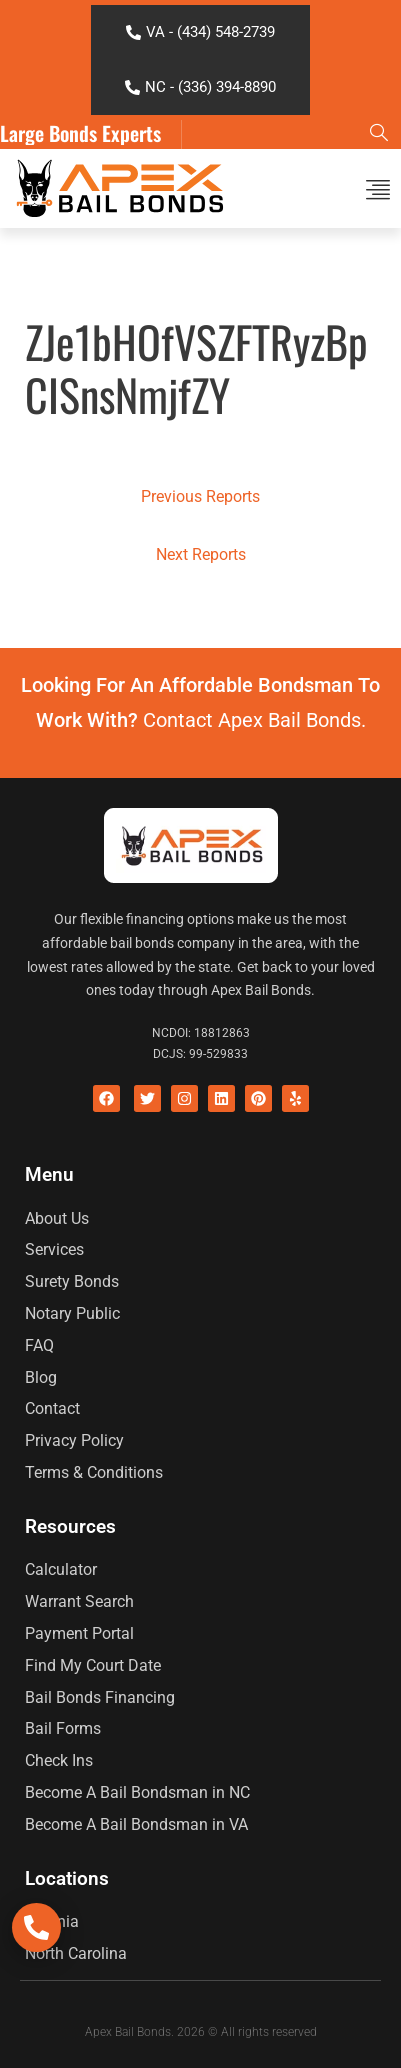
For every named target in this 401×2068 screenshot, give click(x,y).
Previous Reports (200, 496)
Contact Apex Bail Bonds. (254, 720)
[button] (378, 188)
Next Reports (201, 554)
